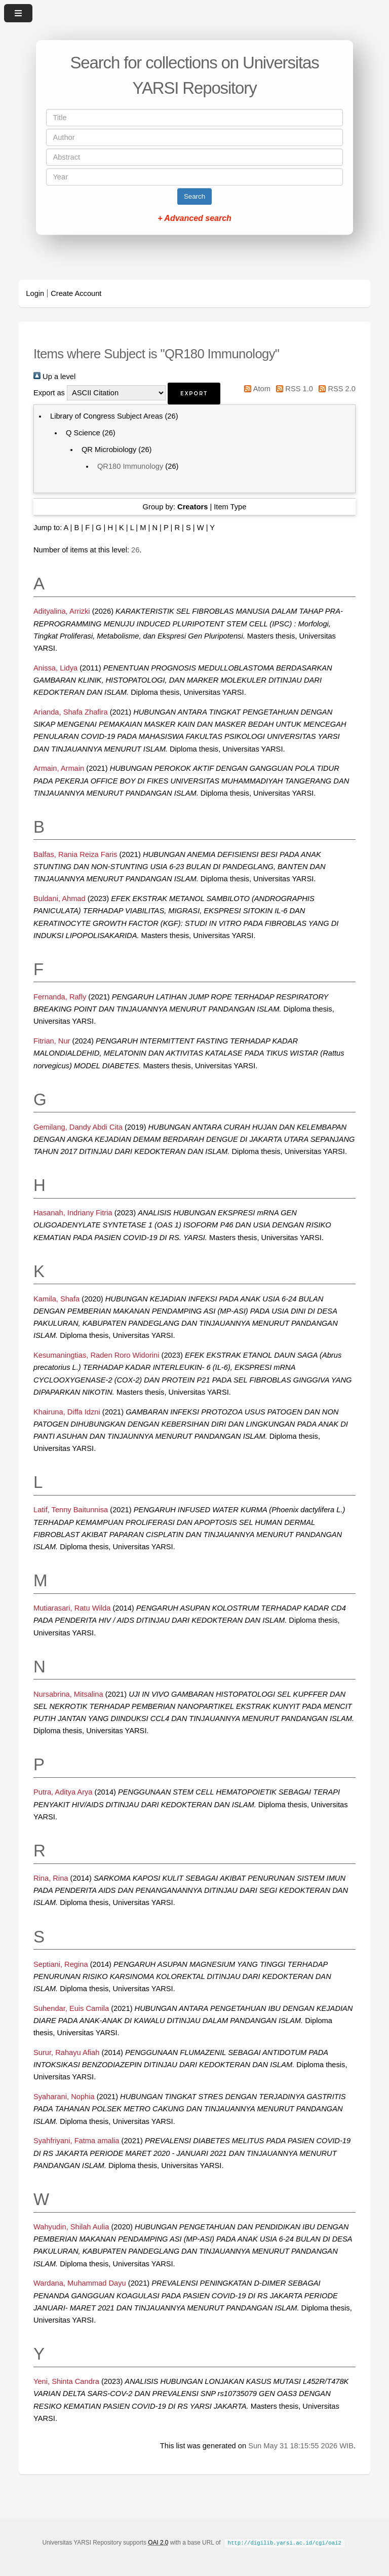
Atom (255, 389)
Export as (49, 393)
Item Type (230, 507)
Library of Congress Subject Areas (106, 416)
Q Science (83, 433)
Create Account (76, 293)
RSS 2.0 (335, 389)
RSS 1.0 (293, 389)
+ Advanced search (194, 218)
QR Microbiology (109, 449)
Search (194, 196)
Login (35, 293)
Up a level (54, 376)
